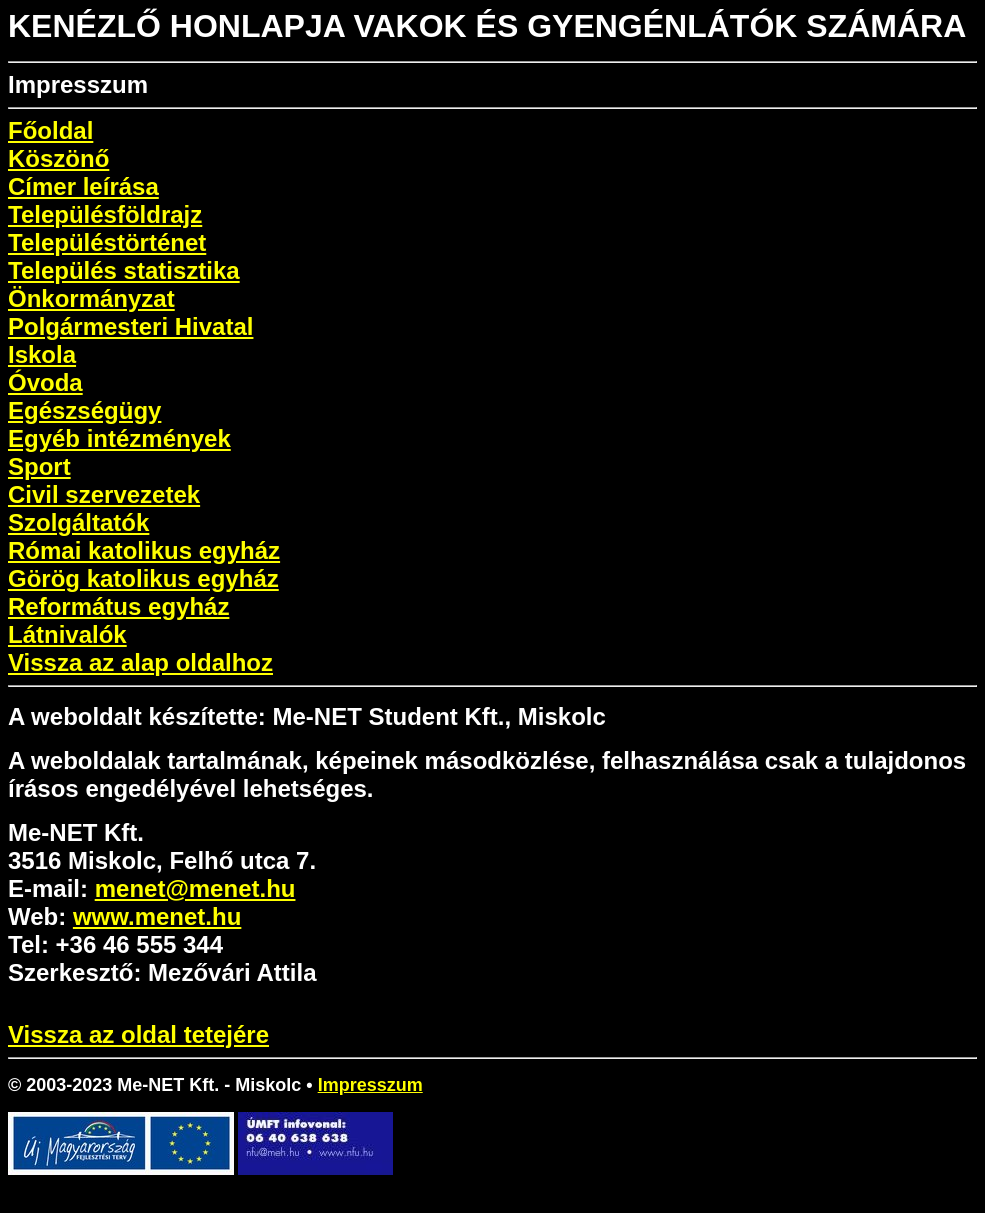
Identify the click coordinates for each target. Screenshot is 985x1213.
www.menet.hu (157, 916)
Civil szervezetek (104, 494)
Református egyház (118, 606)
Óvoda (45, 382)
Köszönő (58, 158)
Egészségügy (84, 410)
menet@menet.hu (195, 888)
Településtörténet (107, 242)
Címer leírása (83, 186)
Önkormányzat (91, 298)
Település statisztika (124, 270)
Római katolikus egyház (144, 550)
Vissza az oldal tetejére (138, 1034)
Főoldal (50, 130)
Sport (39, 466)
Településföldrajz (105, 214)
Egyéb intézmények (119, 438)
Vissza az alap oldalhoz (140, 662)
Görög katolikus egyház (143, 578)
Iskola (42, 354)
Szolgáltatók (78, 522)
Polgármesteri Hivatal (130, 326)
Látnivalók (67, 634)
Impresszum (370, 1085)
